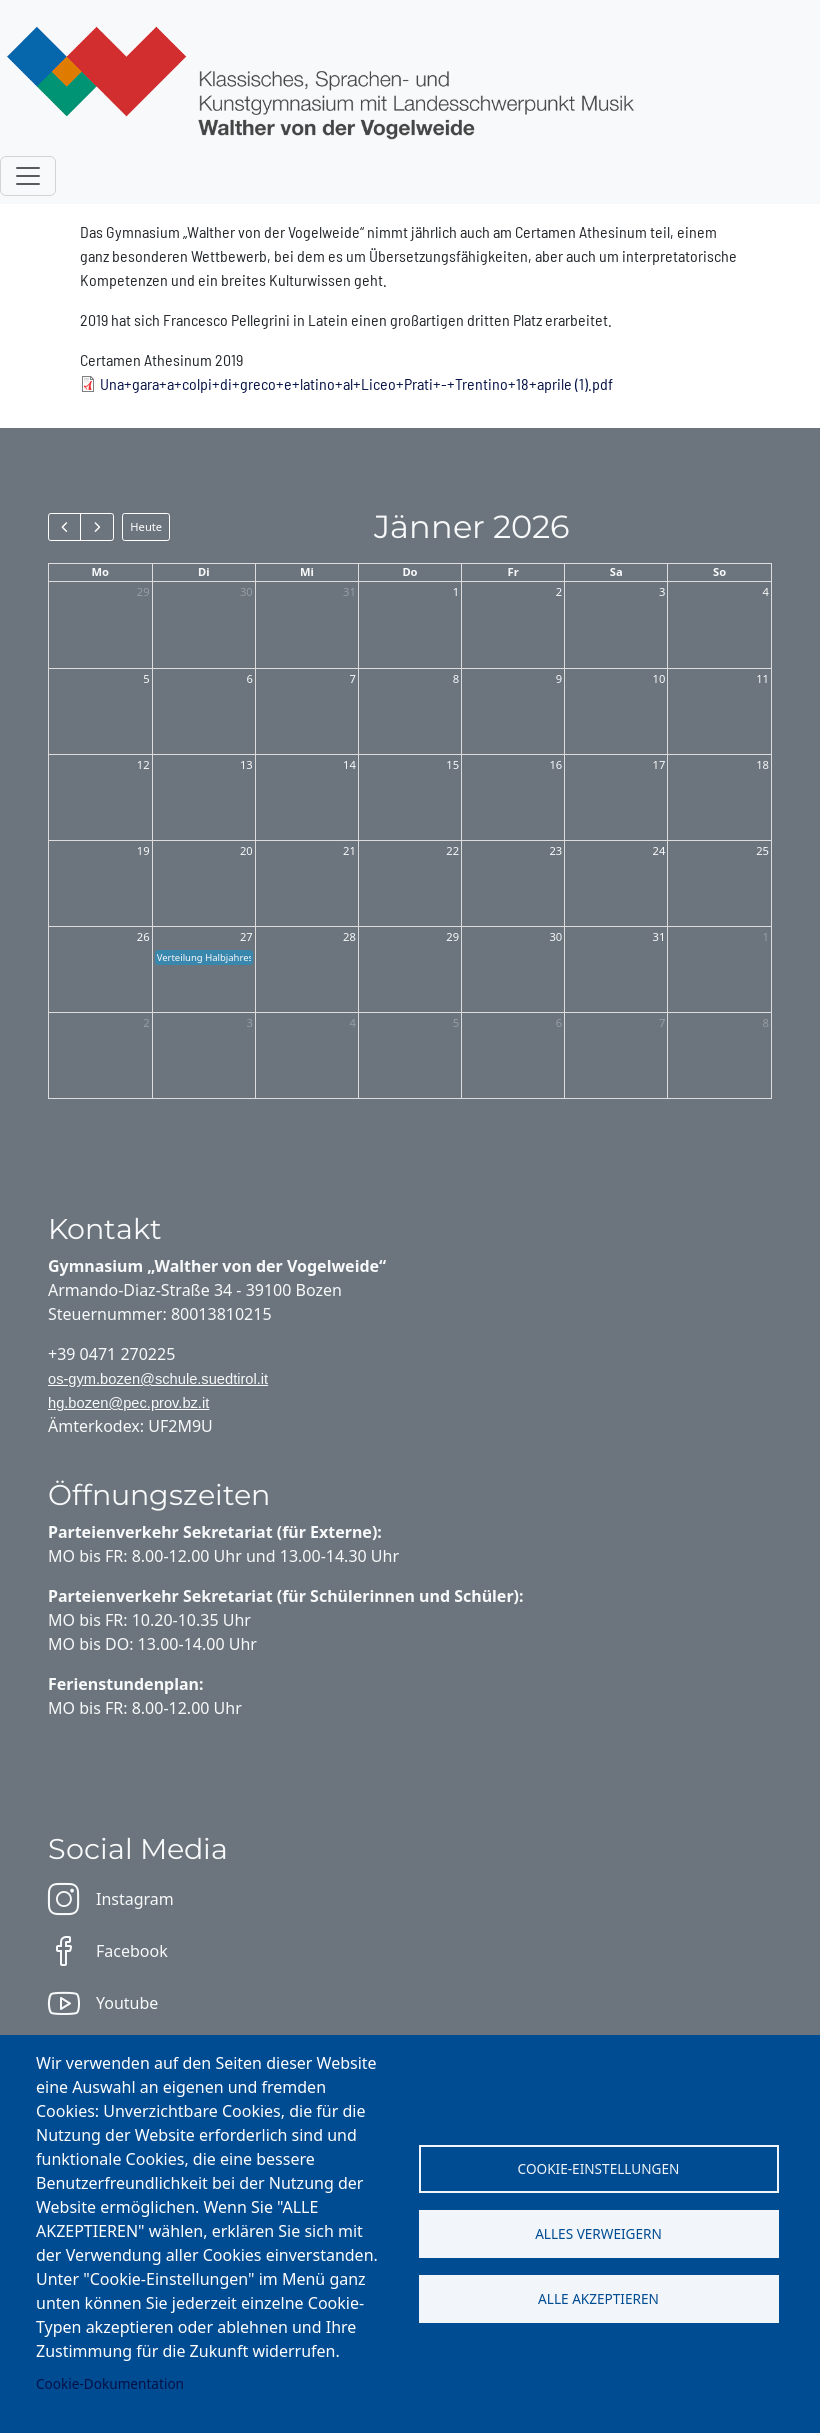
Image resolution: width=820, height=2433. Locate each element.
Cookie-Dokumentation (110, 2383)
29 (143, 591)
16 (555, 764)
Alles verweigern (598, 2233)
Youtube (103, 2003)
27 (246, 936)
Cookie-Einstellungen (599, 2168)
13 (246, 764)
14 (349, 764)
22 (452, 850)
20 (246, 850)
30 (246, 591)
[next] (96, 527)
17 (659, 764)
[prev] (64, 527)
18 (762, 764)
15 (452, 764)
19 (143, 850)
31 (349, 591)
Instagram (111, 1899)
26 (143, 936)
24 (659, 850)
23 (555, 850)
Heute (146, 526)
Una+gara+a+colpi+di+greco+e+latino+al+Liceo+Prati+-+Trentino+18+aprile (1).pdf (356, 383)
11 (762, 678)
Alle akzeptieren (598, 2298)
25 (762, 850)
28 (349, 936)
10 (659, 678)
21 (349, 850)
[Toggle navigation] (28, 176)
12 (143, 764)
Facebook (108, 1951)
